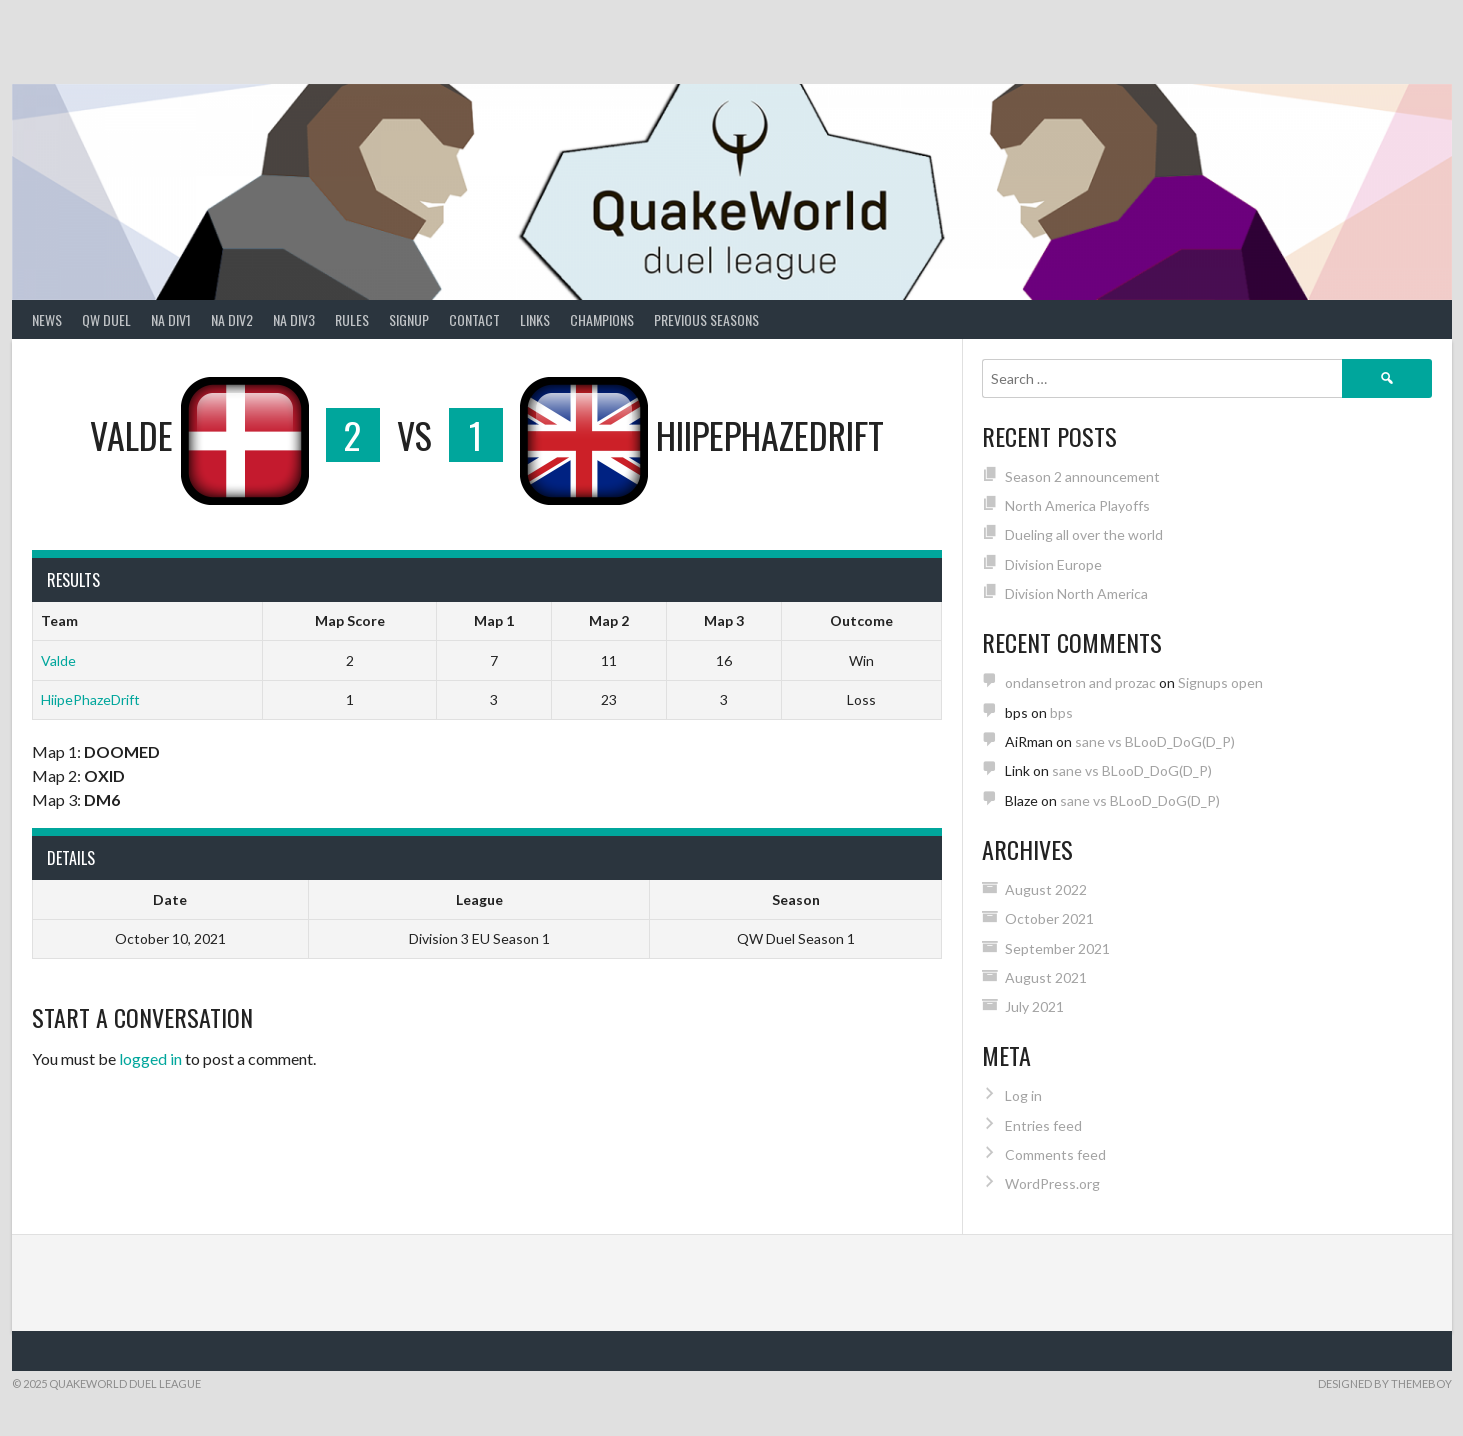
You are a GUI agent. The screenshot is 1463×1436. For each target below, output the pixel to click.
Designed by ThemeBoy (1385, 1383)
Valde (58, 660)
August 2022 (1046, 889)
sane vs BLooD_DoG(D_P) (1155, 741)
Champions (602, 319)
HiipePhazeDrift (90, 699)
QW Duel (106, 319)
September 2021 (1057, 948)
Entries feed (1043, 1125)
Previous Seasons (706, 319)
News (47, 319)
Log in (1023, 1095)
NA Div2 (232, 319)
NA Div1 (171, 319)
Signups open (1220, 682)
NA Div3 (294, 319)
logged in (150, 1058)
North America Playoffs (1077, 505)
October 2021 (1049, 918)
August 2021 (1046, 977)
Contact (474, 319)
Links (535, 319)
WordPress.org (1052, 1183)
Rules (352, 319)
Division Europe (1053, 564)
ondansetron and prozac (1080, 682)
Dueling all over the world (1084, 534)
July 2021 (1034, 1006)
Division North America (1076, 593)
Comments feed (1055, 1154)
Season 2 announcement (1082, 476)
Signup (409, 319)
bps (1061, 712)
